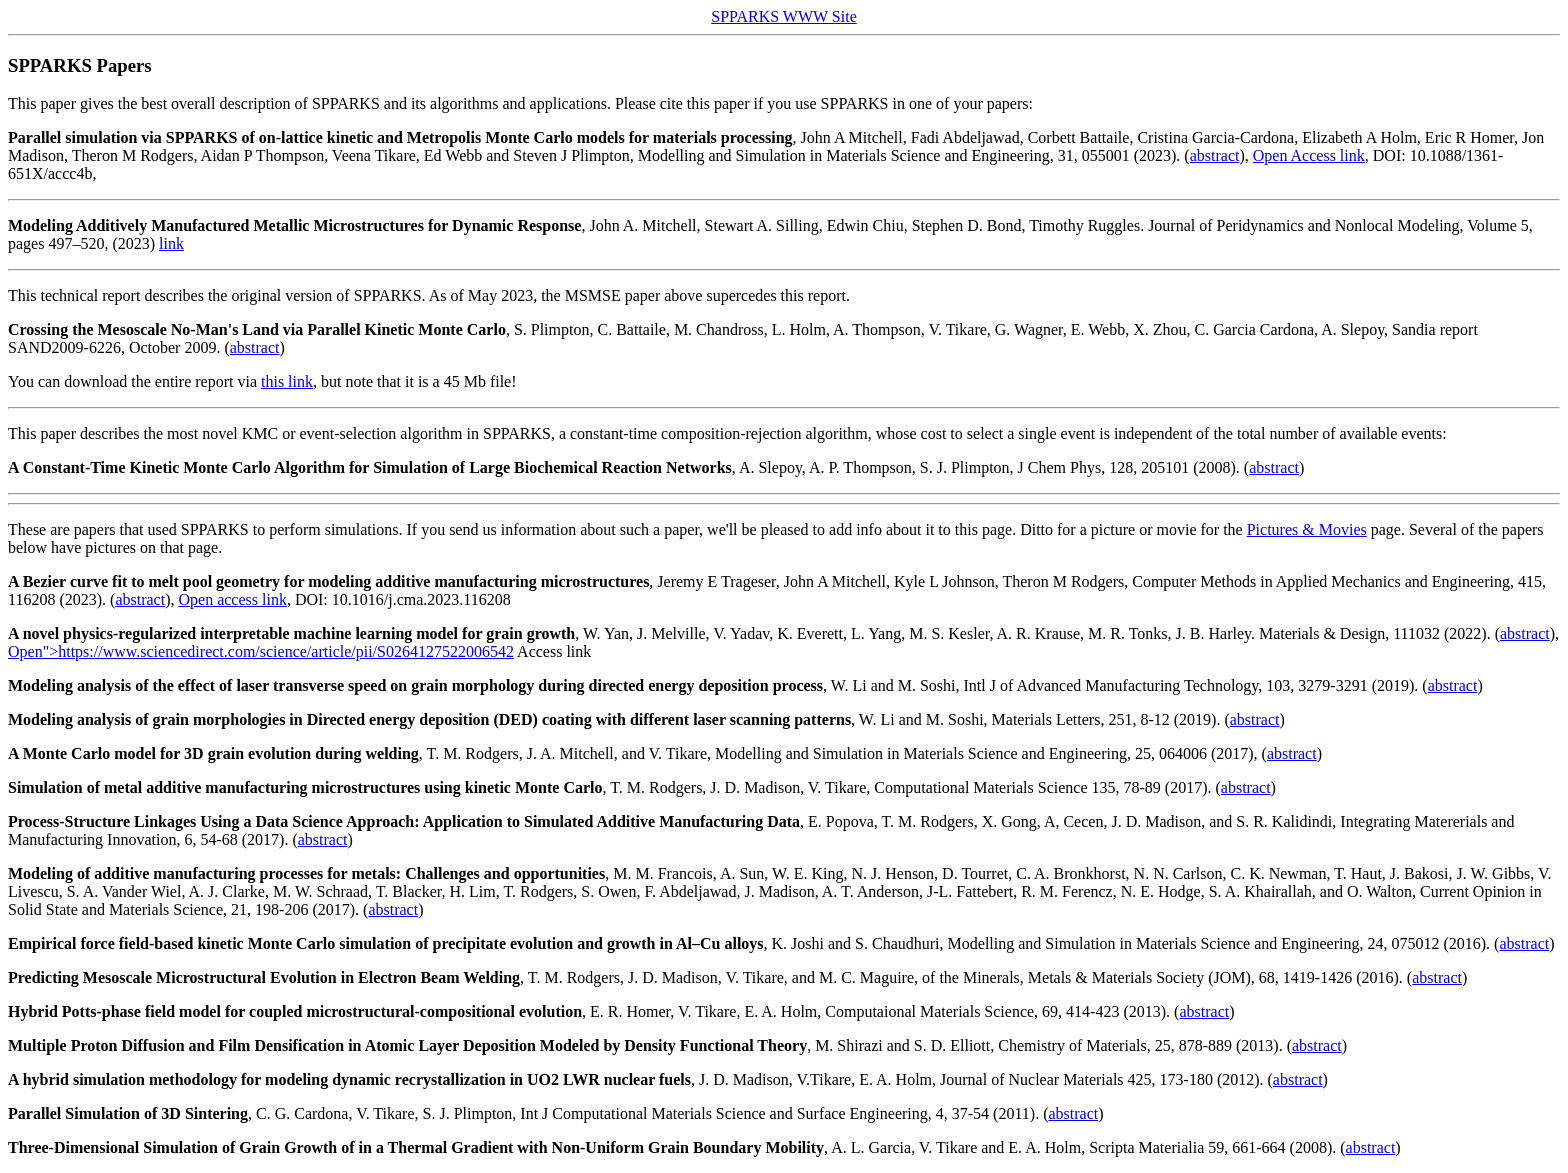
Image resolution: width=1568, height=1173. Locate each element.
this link (287, 381)
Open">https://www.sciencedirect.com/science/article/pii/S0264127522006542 (261, 651)
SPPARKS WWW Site (784, 16)
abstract (1215, 155)
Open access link (232, 599)
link (171, 243)
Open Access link (1309, 155)
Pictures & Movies (1307, 529)
